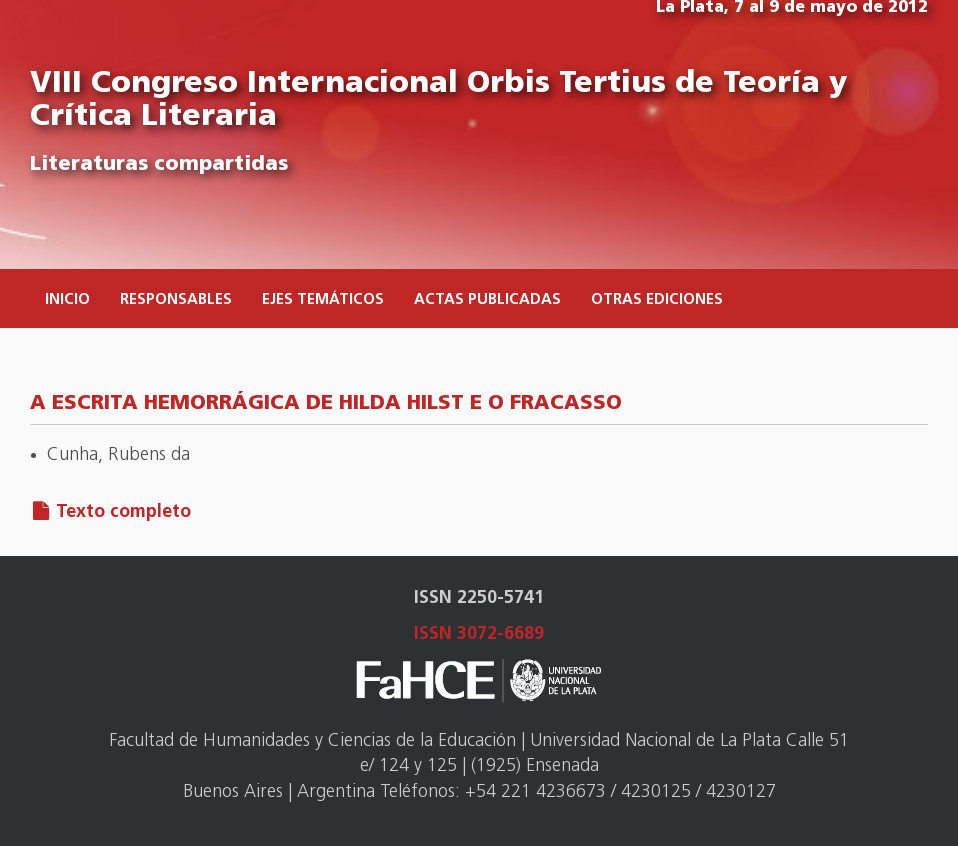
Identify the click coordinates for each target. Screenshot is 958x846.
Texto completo (123, 512)
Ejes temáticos (323, 300)
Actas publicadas (487, 300)
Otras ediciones (657, 300)
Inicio (67, 300)
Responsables (176, 300)
